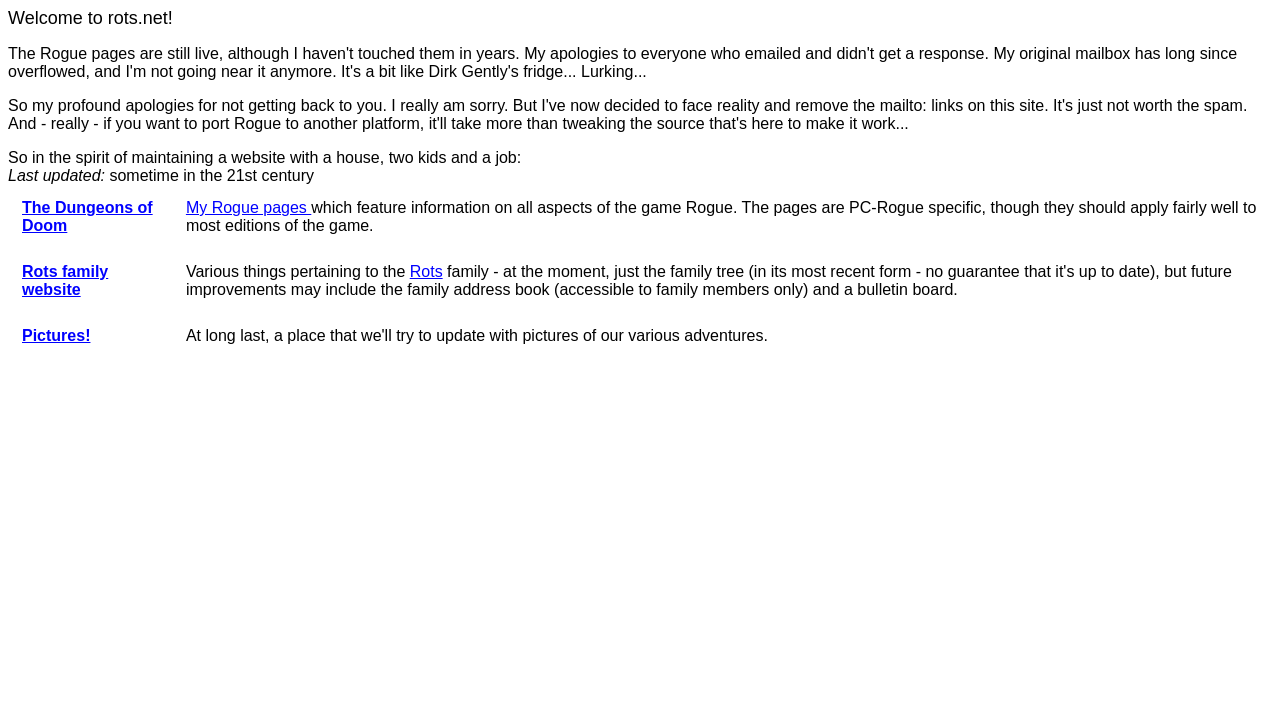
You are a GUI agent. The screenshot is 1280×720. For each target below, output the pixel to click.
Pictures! (56, 335)
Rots (426, 271)
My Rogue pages (248, 207)
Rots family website (65, 280)
